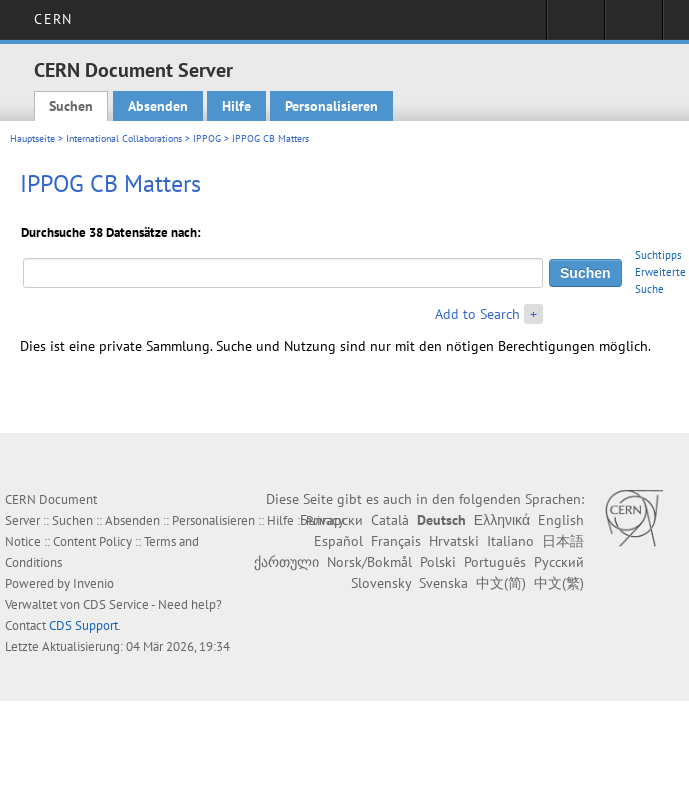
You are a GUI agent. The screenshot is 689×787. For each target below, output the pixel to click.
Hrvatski (454, 541)
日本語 (563, 541)
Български (331, 520)
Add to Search (477, 314)
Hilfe (236, 106)
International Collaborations (124, 138)
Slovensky (381, 583)
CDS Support (83, 625)
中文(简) (501, 583)
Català (390, 520)
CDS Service (116, 604)
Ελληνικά (502, 520)
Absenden (158, 106)
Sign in (575, 26)
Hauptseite (32, 138)
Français (396, 541)
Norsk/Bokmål (369, 562)
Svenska (443, 583)
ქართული (286, 562)
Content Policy (92, 541)
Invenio (93, 583)
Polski (438, 562)
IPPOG (207, 138)
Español (338, 541)
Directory (633, 26)
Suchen (71, 106)
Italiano (510, 541)
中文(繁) (559, 583)
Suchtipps (658, 255)
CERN (52, 19)
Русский (559, 562)
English (561, 520)
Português (495, 562)
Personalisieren (331, 106)
